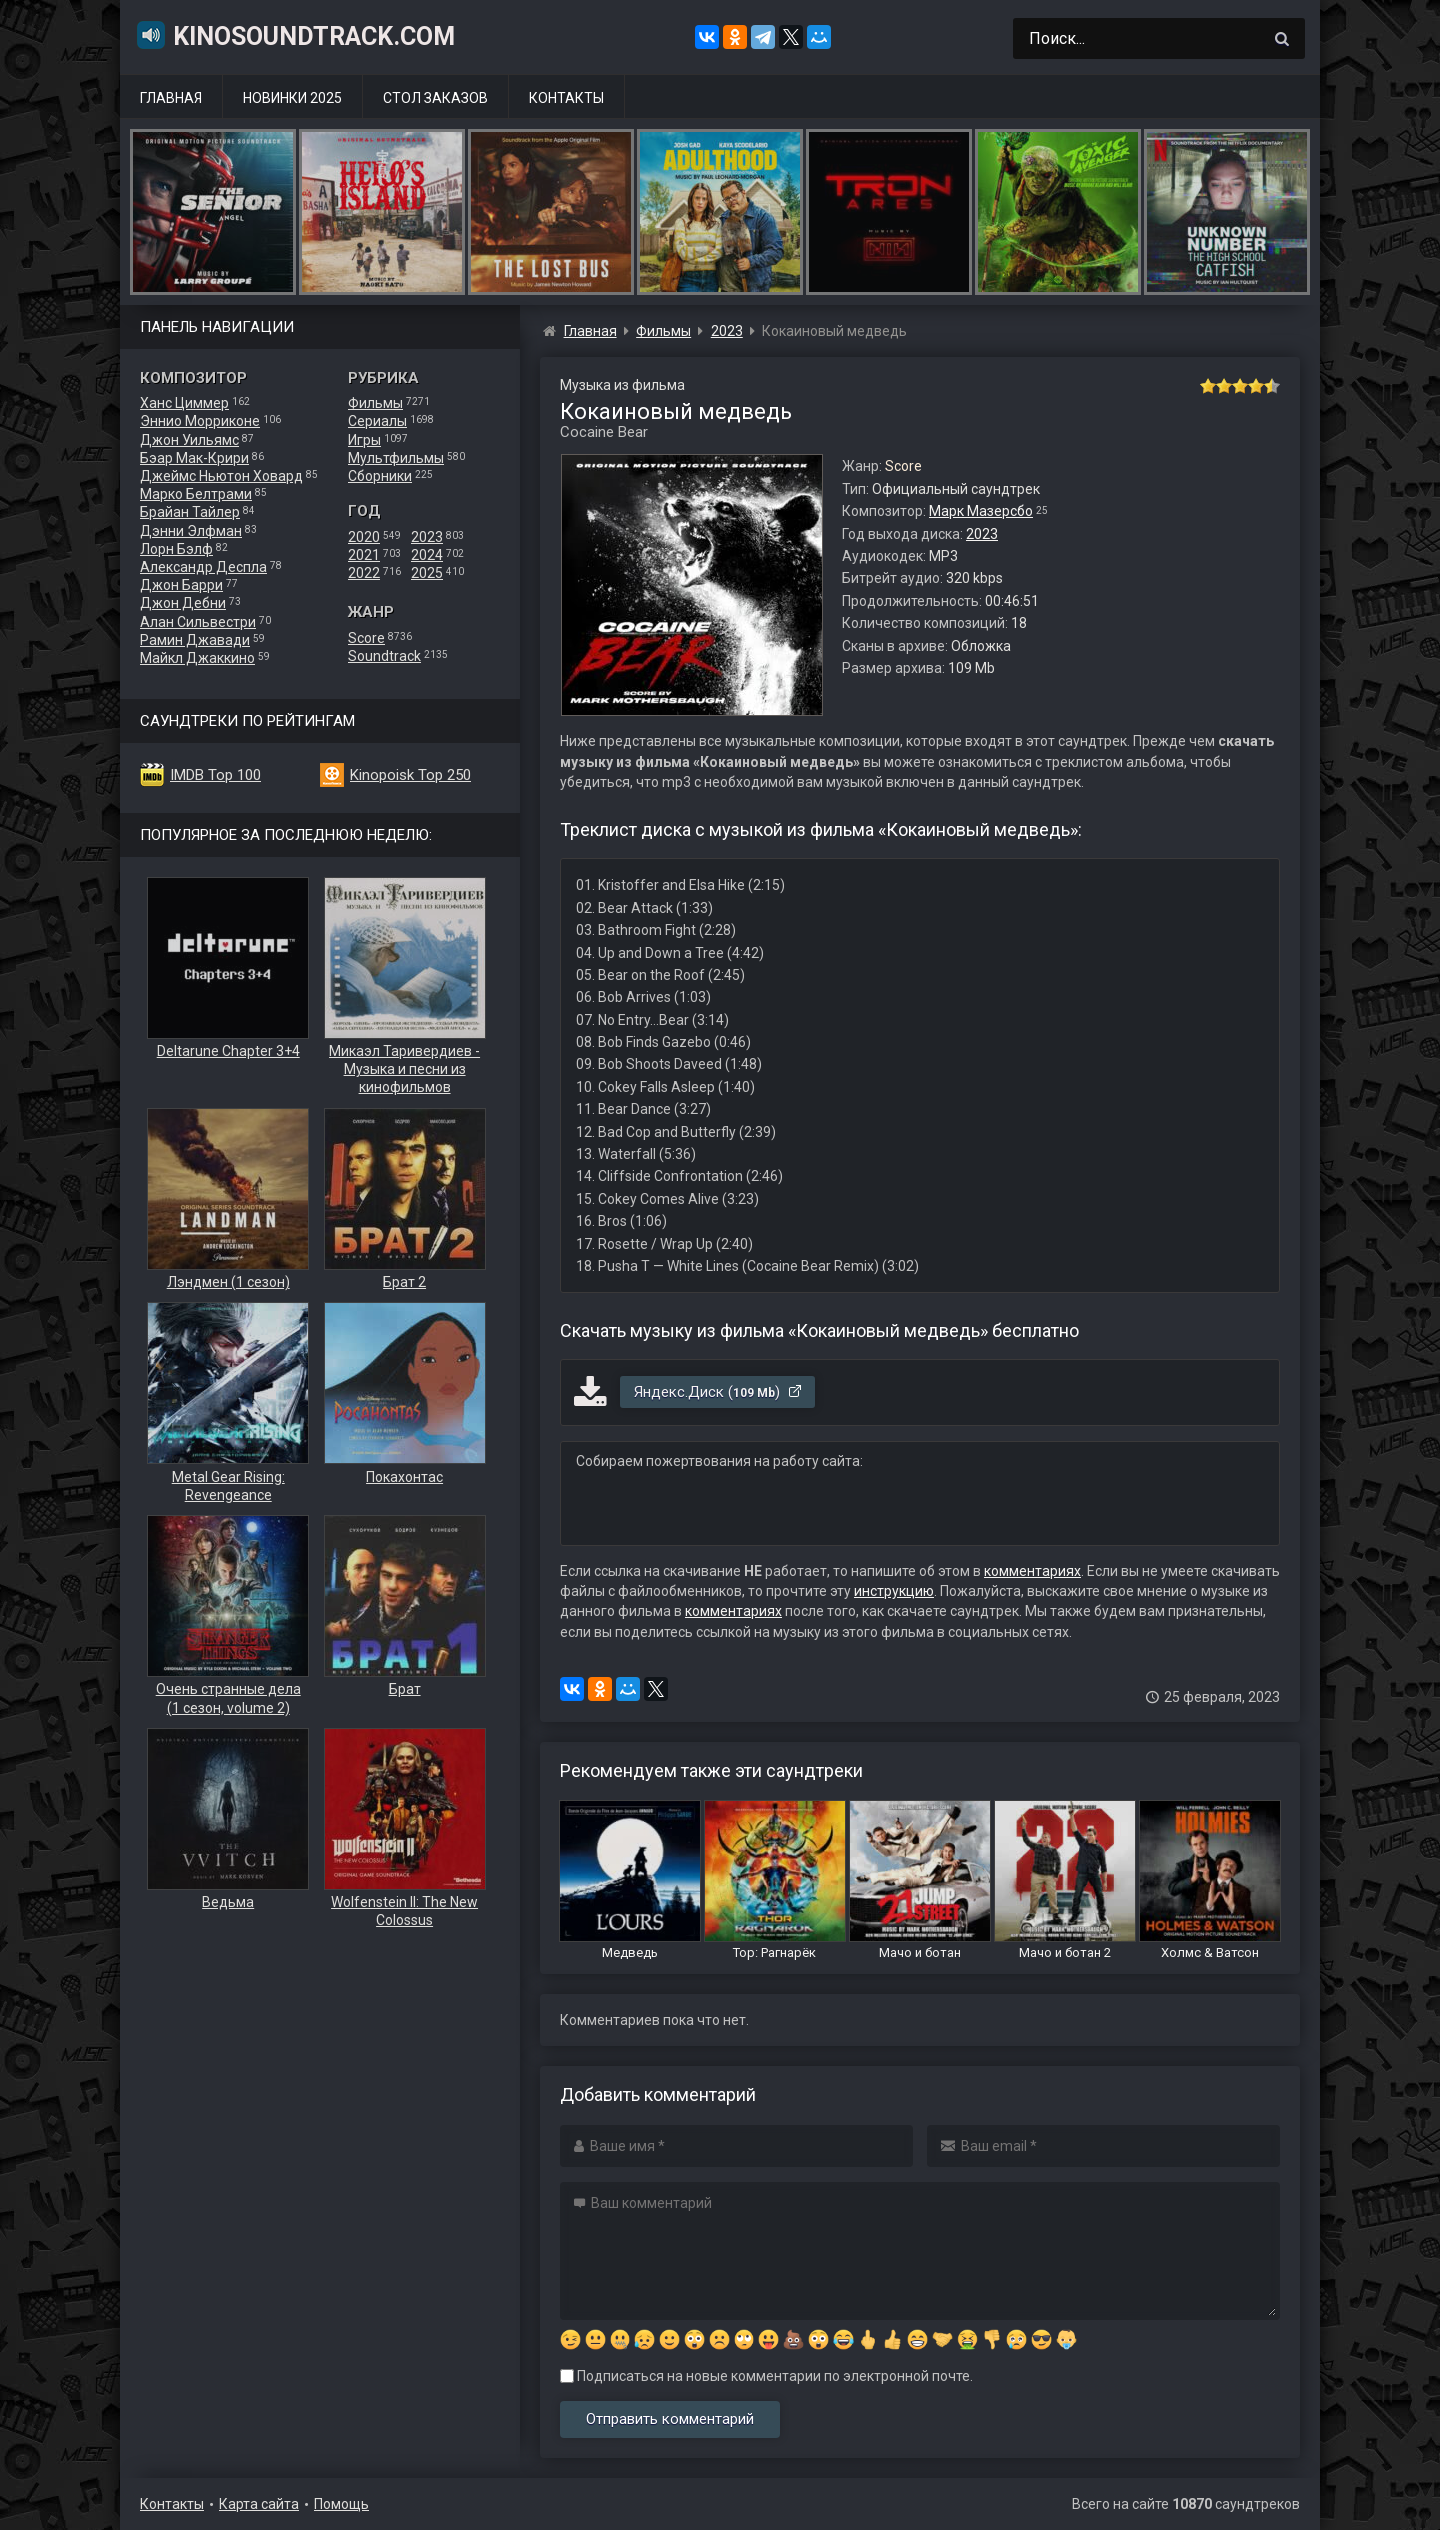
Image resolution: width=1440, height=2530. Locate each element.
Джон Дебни (183, 603)
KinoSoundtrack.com (295, 35)
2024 (427, 555)
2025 (427, 573)
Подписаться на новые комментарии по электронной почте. (766, 2376)
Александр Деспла (203, 567)
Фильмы (375, 403)
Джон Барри (181, 585)
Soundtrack (384, 656)
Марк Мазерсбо (981, 511)
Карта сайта (259, 2504)
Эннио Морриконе (200, 421)
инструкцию (894, 1591)
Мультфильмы (396, 458)
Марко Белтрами (196, 494)
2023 (427, 537)
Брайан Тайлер (190, 512)
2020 (364, 537)
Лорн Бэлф (176, 549)
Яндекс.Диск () (718, 1392)
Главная (171, 98)
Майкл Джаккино (197, 658)
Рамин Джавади (195, 640)
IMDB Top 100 (215, 775)
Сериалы (377, 421)
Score (366, 638)
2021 (364, 555)
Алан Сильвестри (198, 622)
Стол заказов (435, 98)
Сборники (380, 476)
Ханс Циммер (184, 403)
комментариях (1032, 1571)
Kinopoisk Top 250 (410, 775)
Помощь (341, 2504)
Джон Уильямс (189, 440)
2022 (364, 573)
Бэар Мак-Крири (194, 458)
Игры (364, 440)
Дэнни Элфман (191, 531)
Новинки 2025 (292, 98)
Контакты (566, 98)
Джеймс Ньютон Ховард (221, 476)
